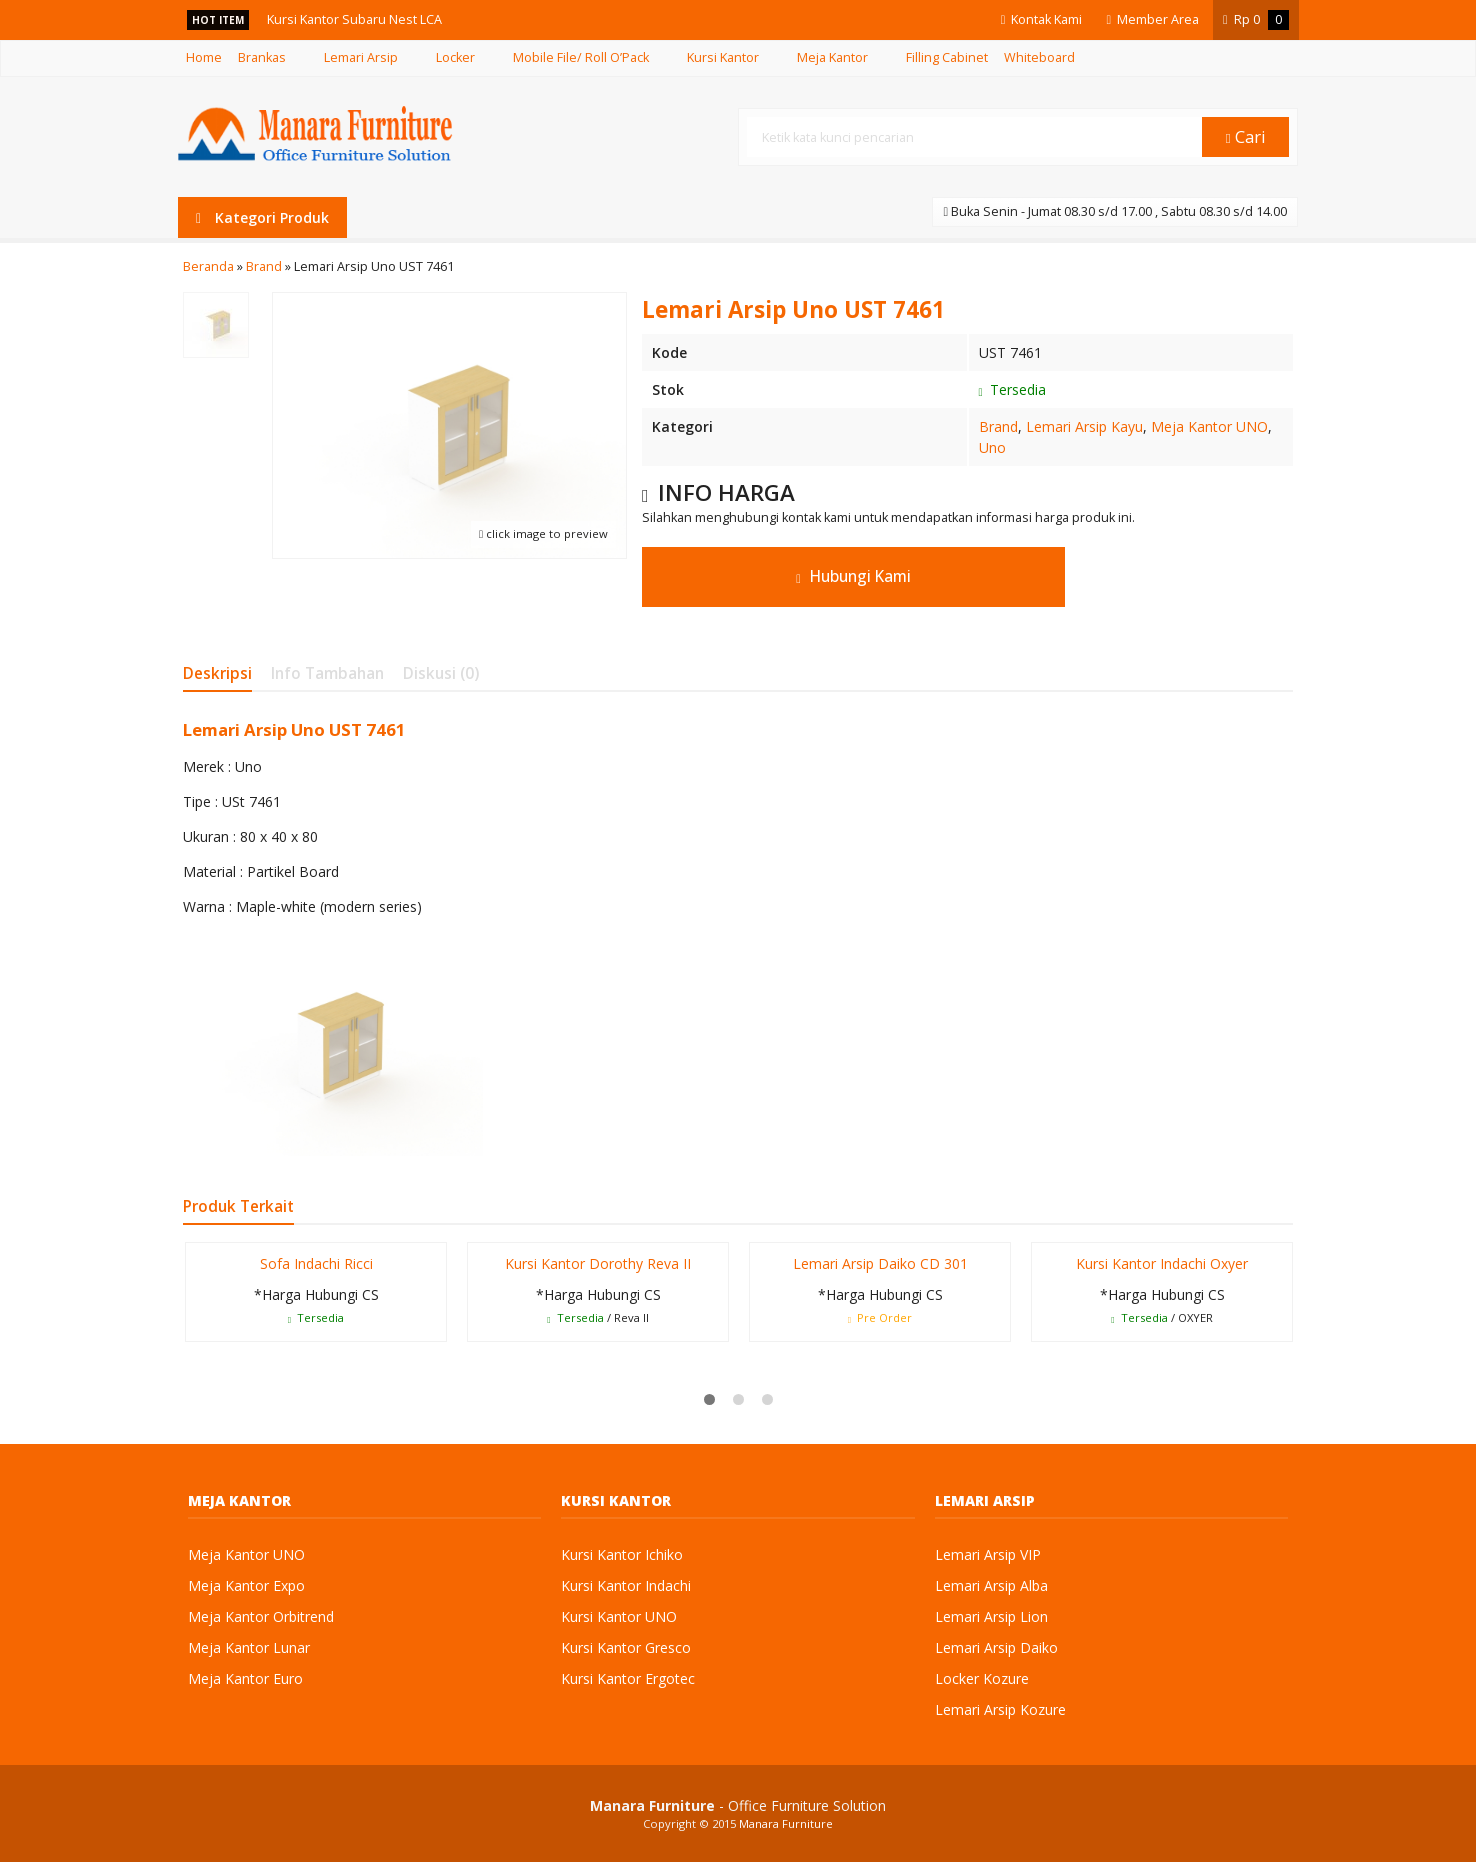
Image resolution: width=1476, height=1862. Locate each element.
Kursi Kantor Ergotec (628, 1678)
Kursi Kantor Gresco (626, 1647)
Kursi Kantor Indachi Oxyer (1162, 1263)
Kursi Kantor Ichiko (622, 1554)
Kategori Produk (262, 217)
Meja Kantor (832, 57)
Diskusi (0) (441, 673)
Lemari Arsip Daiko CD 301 (880, 1263)
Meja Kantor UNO (1209, 426)
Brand (998, 426)
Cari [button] (1246, 136)
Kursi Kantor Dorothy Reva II (598, 1263)
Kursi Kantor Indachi (626, 1585)
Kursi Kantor (723, 57)
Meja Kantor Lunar (249, 1647)
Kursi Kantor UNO (619, 1616)
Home (204, 57)
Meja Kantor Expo (246, 1585)
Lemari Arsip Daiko (996, 1647)
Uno (992, 447)
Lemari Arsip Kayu (1084, 426)
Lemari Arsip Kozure (1000, 1709)
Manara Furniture (786, 1823)
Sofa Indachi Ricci (316, 1263)
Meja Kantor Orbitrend (261, 1616)
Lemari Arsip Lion (991, 1616)
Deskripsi (217, 673)
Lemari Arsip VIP (988, 1554)
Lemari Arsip (361, 57)
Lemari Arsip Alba (991, 1585)
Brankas (262, 57)
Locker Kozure (982, 1678)
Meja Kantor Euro (245, 1678)
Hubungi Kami (853, 576)
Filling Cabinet (947, 57)
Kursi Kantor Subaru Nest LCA (355, 19)
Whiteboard (1039, 57)
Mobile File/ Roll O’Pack (581, 57)
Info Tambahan (327, 673)
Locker (455, 57)
